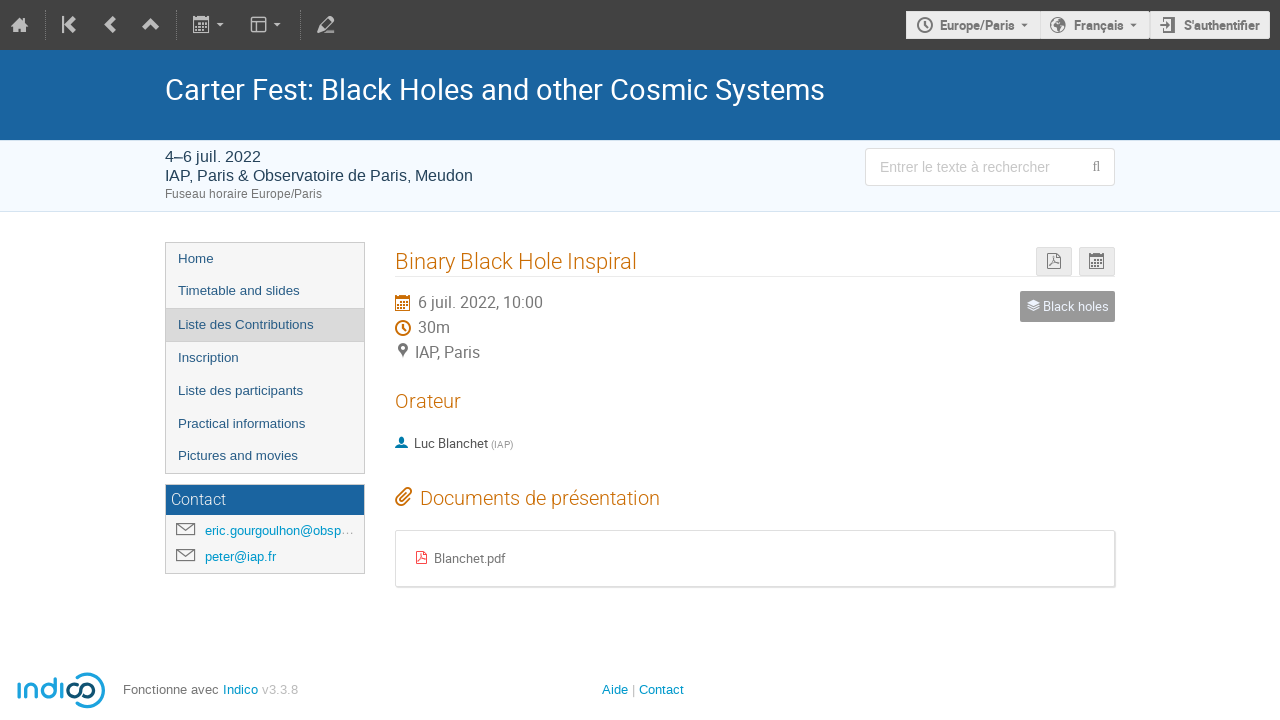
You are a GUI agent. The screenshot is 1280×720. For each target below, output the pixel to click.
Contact (661, 689)
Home (196, 258)
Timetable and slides (239, 290)
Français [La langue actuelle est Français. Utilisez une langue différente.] (1099, 25)
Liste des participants (240, 390)
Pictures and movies (238, 455)
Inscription (208, 357)
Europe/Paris (977, 25)
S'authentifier (1222, 25)
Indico (240, 689)
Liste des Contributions (246, 324)
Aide (615, 689)
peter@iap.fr (240, 556)
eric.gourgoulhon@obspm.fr (284, 530)
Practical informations (241, 423)
